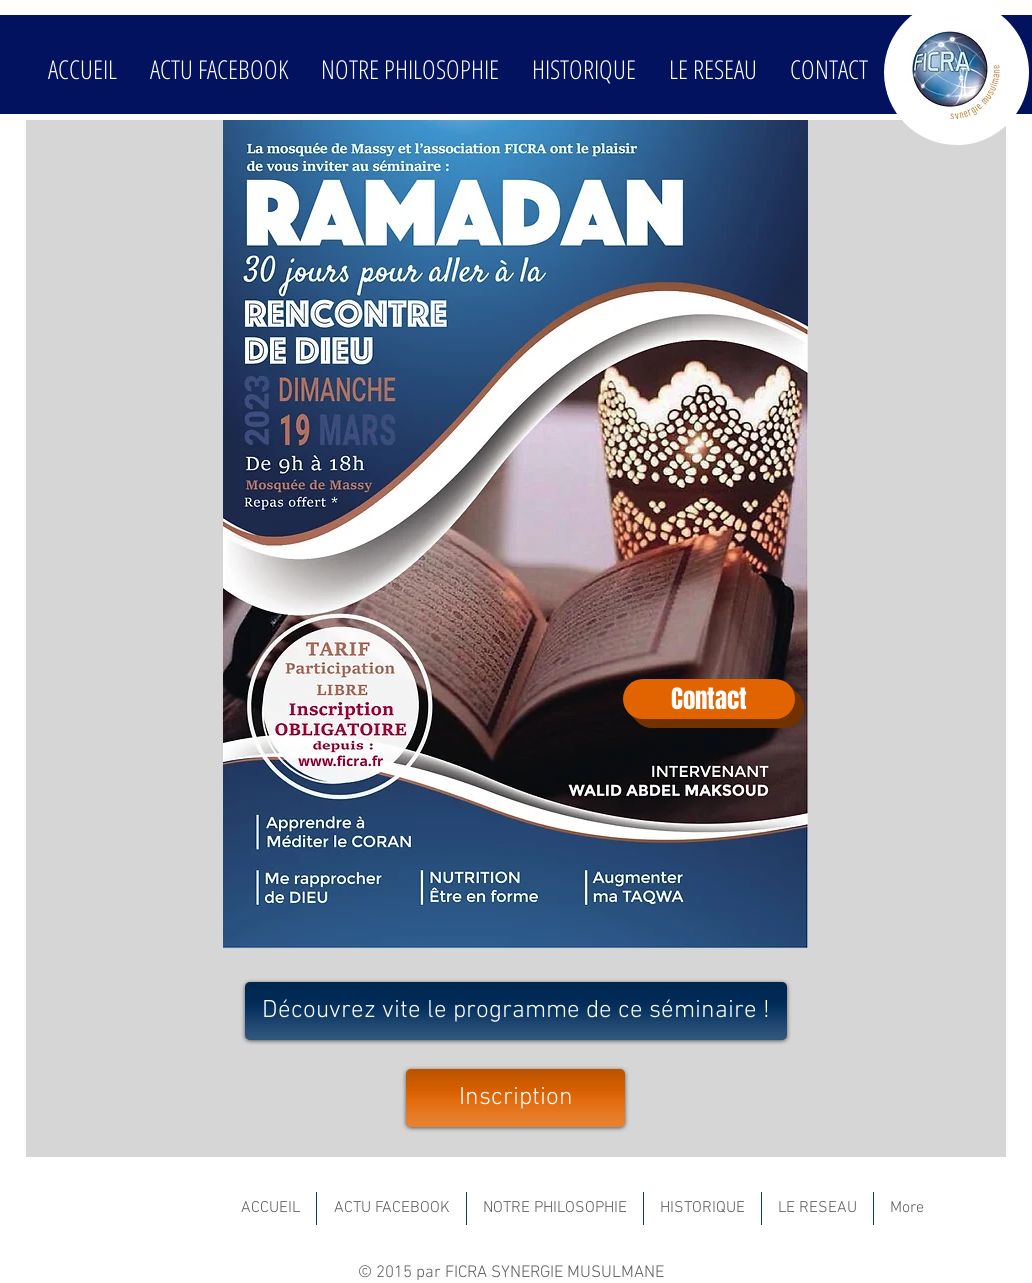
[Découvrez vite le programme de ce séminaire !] (516, 1011)
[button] (409, 69)
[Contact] (709, 699)
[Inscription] (515, 1098)
